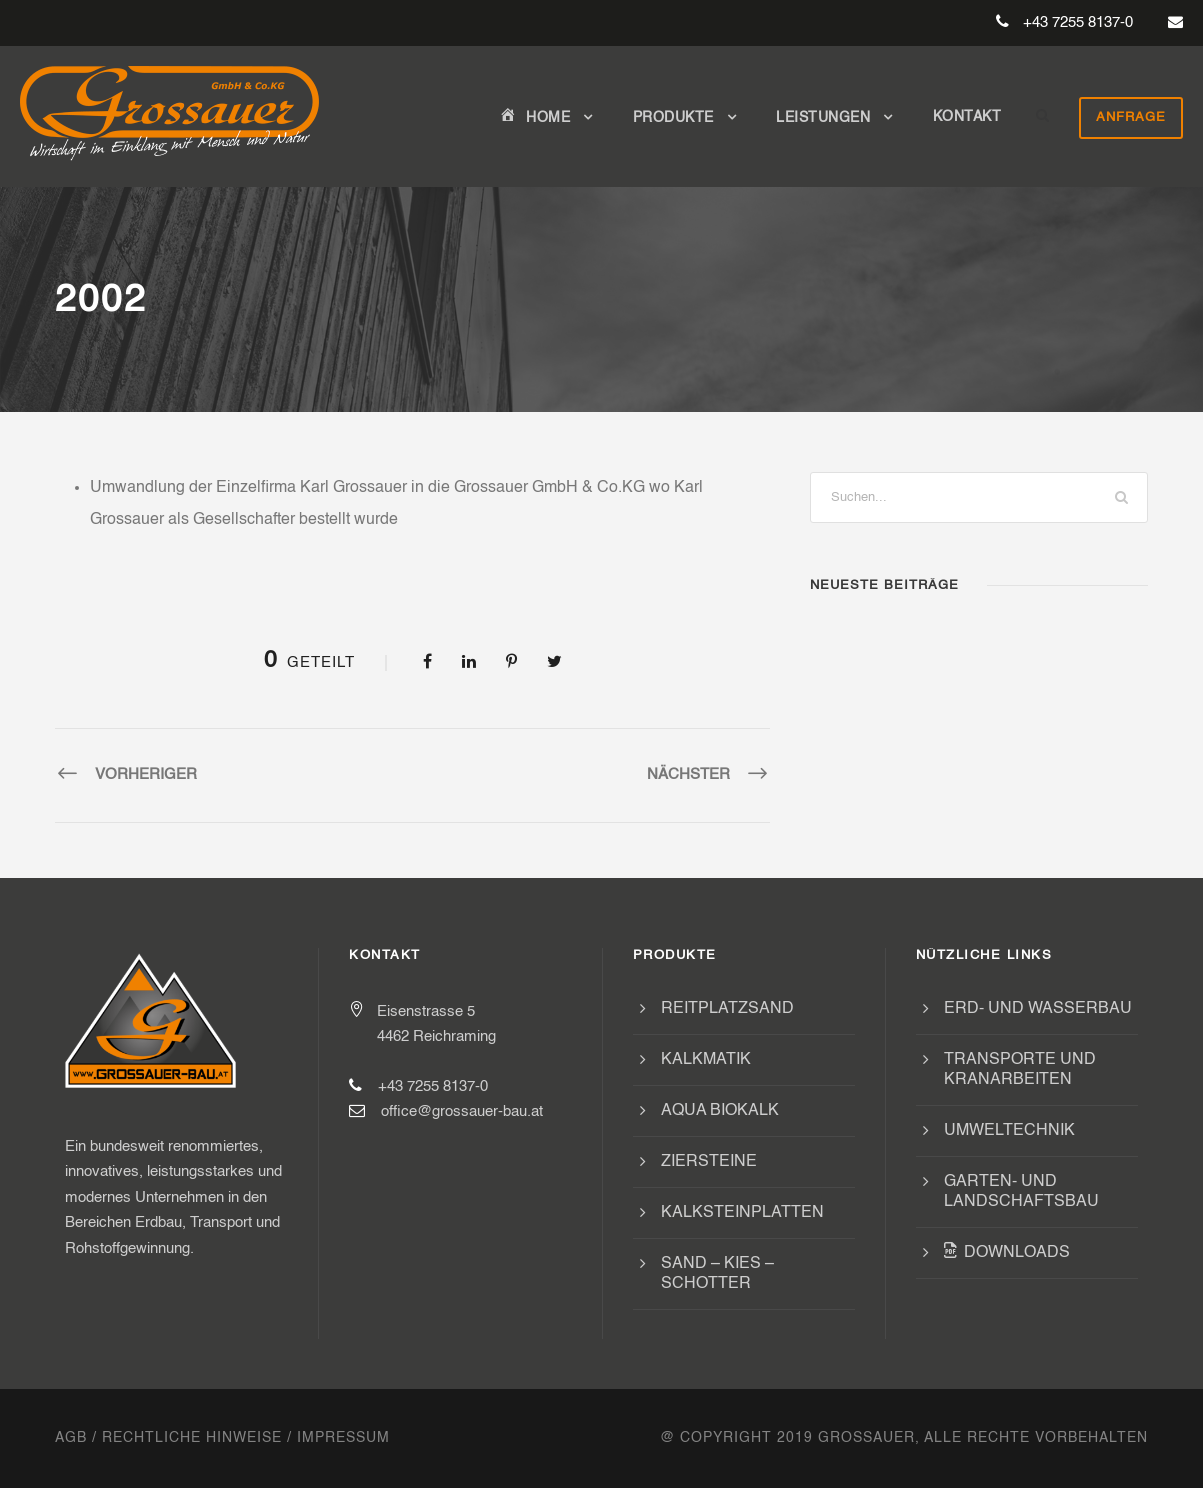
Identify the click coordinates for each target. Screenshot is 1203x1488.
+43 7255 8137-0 (1078, 22)
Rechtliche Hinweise (192, 1438)
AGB (71, 1438)
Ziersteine (709, 1162)
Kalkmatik (706, 1060)
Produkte (673, 118)
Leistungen (823, 118)
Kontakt (967, 117)
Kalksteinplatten (742, 1213)
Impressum (343, 1438)
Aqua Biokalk (720, 1111)
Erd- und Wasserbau (1038, 1009)
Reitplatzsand (727, 1009)
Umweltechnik (1009, 1131)
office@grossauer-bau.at (462, 1111)
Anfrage (1131, 117)
